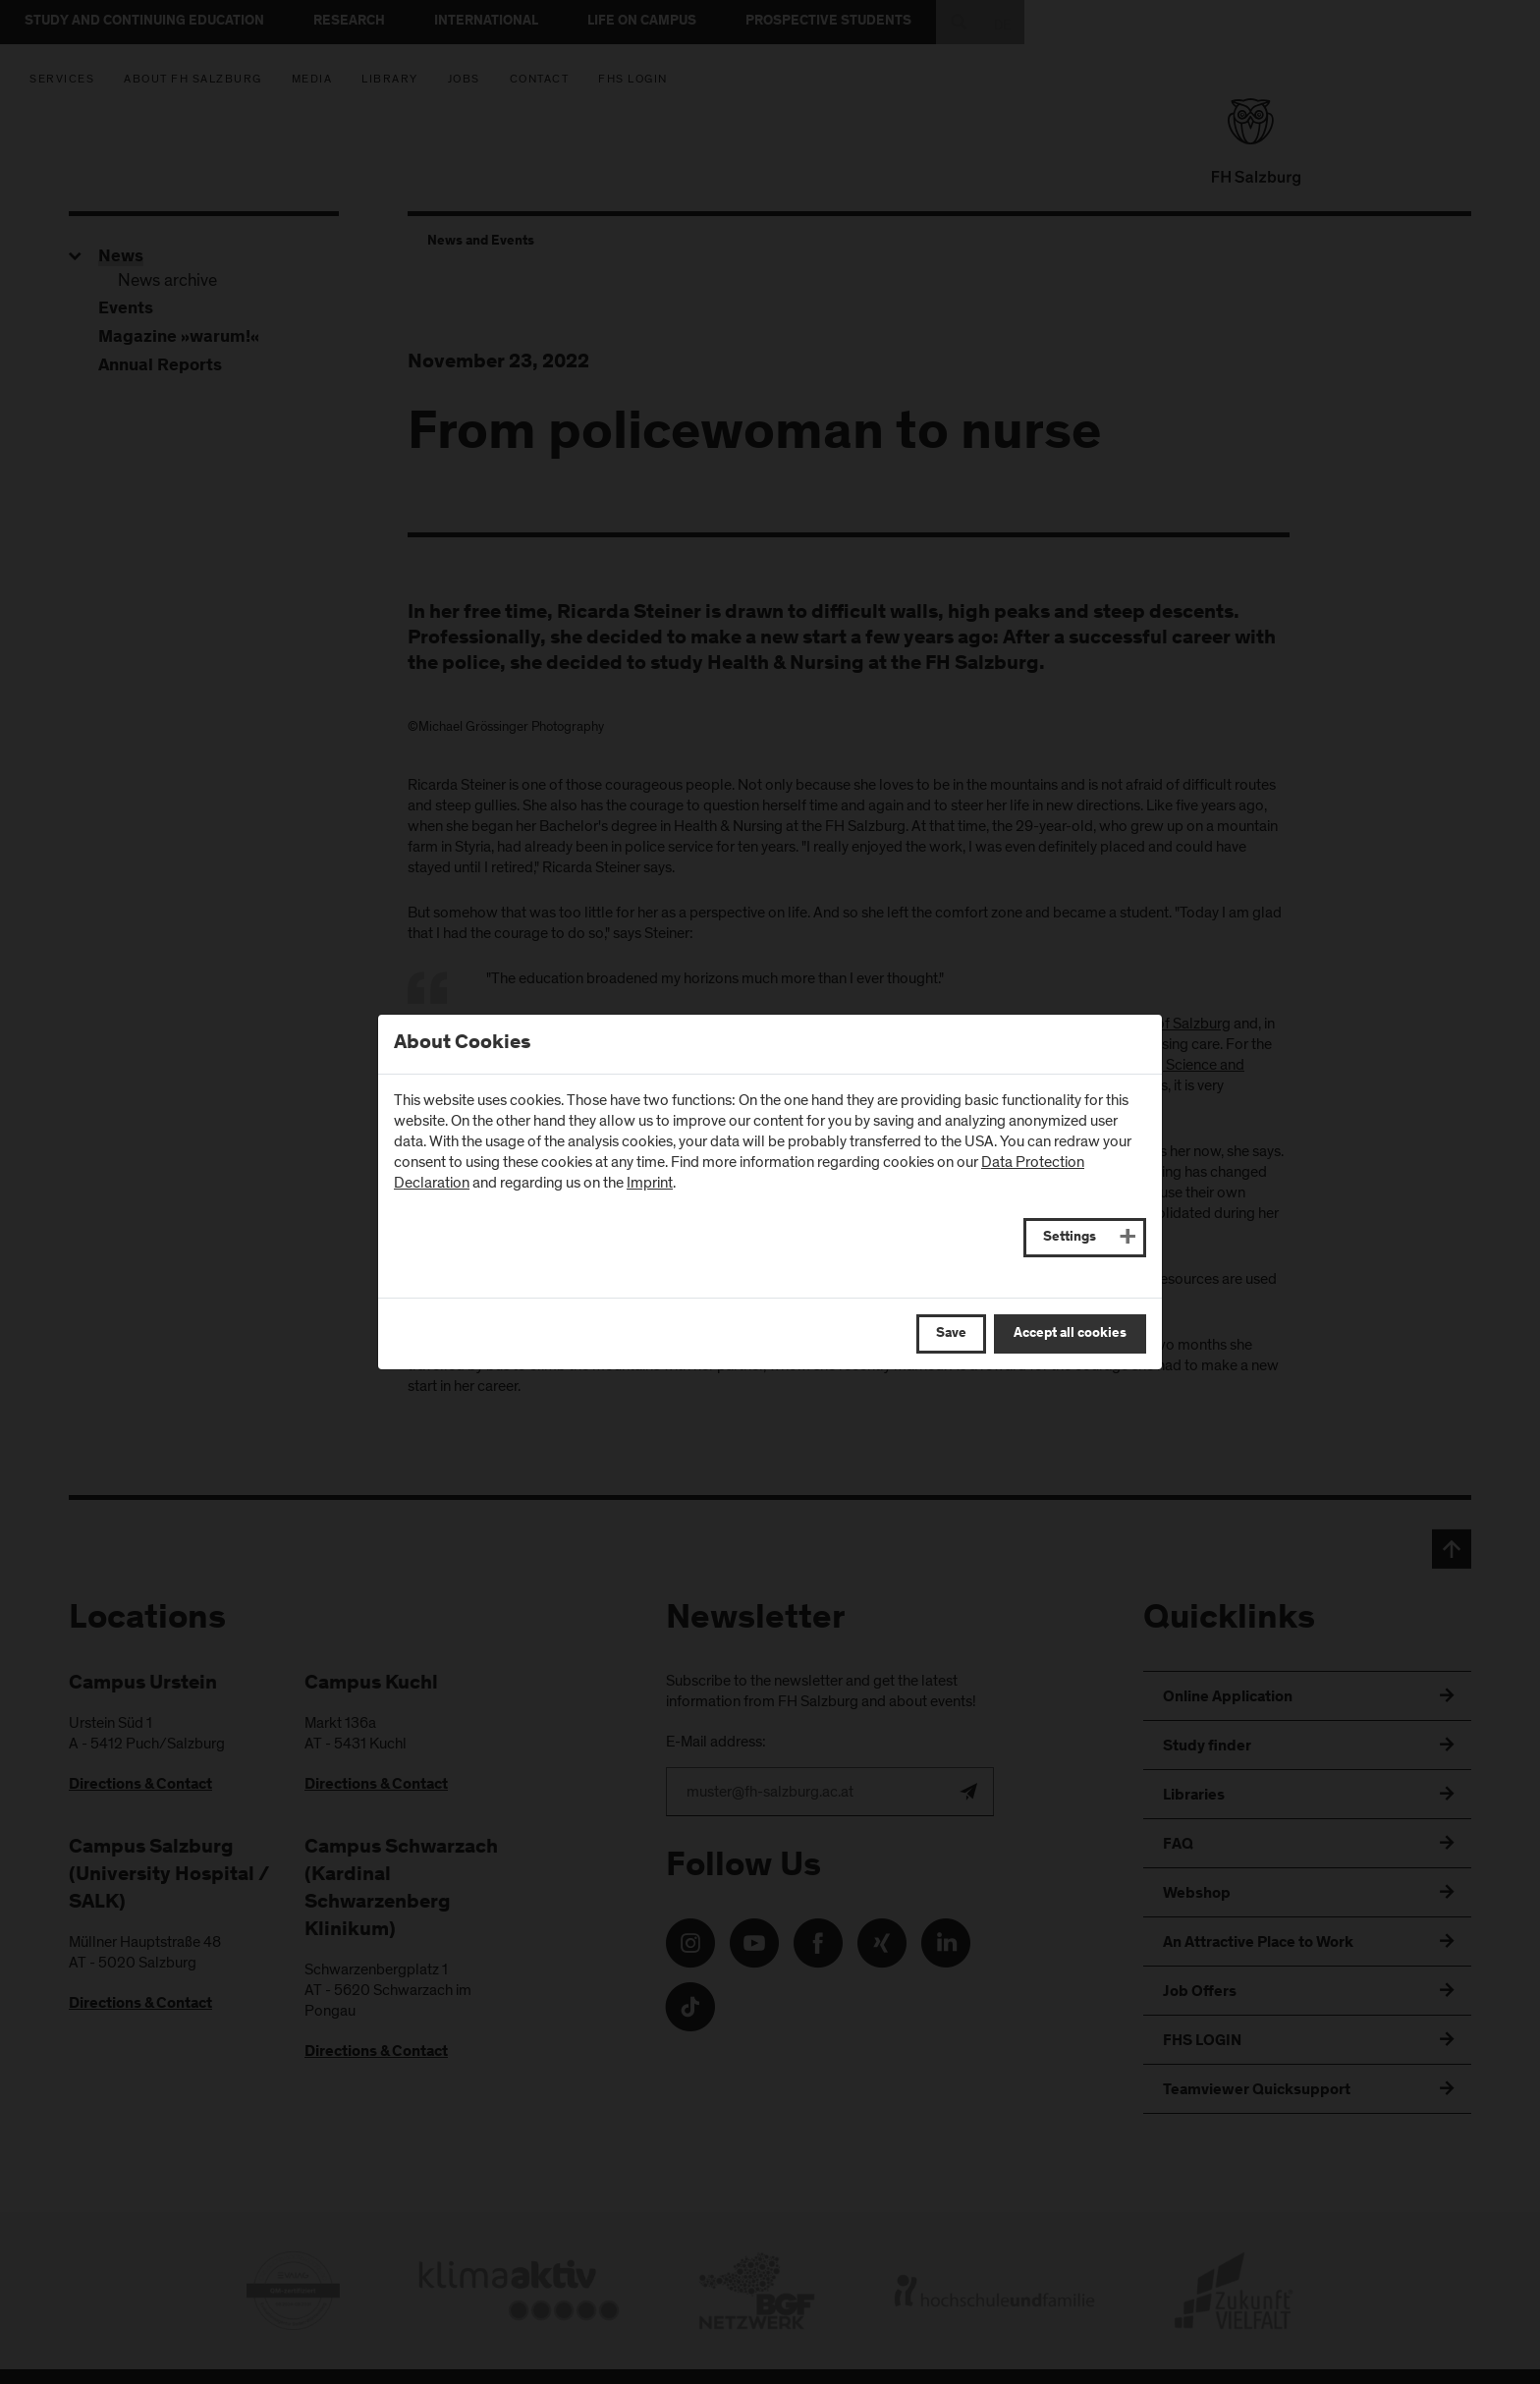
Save (951, 1334)
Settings (1069, 1238)
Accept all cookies (1070, 1334)
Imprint (650, 1182)
